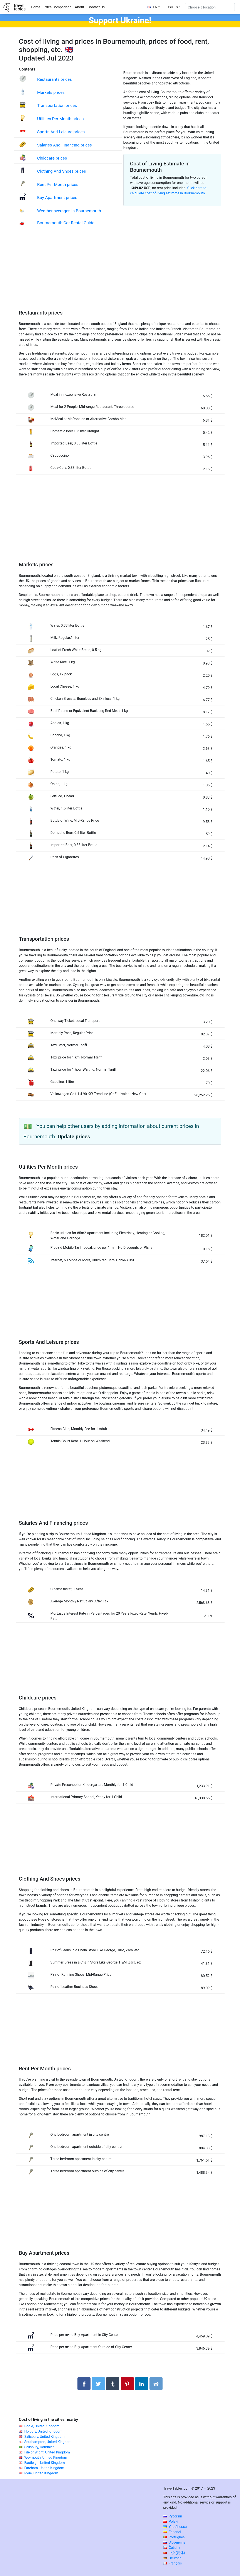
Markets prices (51, 92)
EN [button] (152, 7)
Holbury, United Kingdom (43, 2431)
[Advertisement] (120, 273)
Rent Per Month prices (57, 184)
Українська (175, 2527)
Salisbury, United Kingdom (44, 2437)
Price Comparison (57, 7)
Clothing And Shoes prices (61, 171)
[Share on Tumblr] (112, 2383)
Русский (172, 2516)
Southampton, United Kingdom (47, 2442)
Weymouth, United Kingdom (45, 2457)
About (79, 7)
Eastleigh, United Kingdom (44, 2463)
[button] (173, 7)
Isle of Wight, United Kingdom (47, 2452)
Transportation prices (57, 105)
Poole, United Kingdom (41, 2426)
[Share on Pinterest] (127, 2383)
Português (174, 2537)
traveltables (19, 7)
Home (35, 7)
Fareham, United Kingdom (44, 2468)
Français (172, 2563)
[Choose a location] (210, 7)
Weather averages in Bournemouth (69, 210)
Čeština (171, 2548)
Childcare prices (52, 158)
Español (172, 2532)
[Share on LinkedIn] (141, 2383)
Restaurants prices (54, 79)
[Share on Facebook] (84, 2383)
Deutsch (172, 2558)
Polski (170, 2521)
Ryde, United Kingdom (41, 2473)
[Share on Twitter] (98, 2383)
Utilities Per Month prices (60, 118)
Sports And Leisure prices (61, 131)
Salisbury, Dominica (39, 2447)
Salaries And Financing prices (64, 145)
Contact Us (96, 7)
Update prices (74, 1137)
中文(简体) (174, 2553)
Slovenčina (174, 2542)
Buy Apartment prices (57, 197)
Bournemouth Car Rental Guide (65, 222)
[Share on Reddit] (156, 2383)
